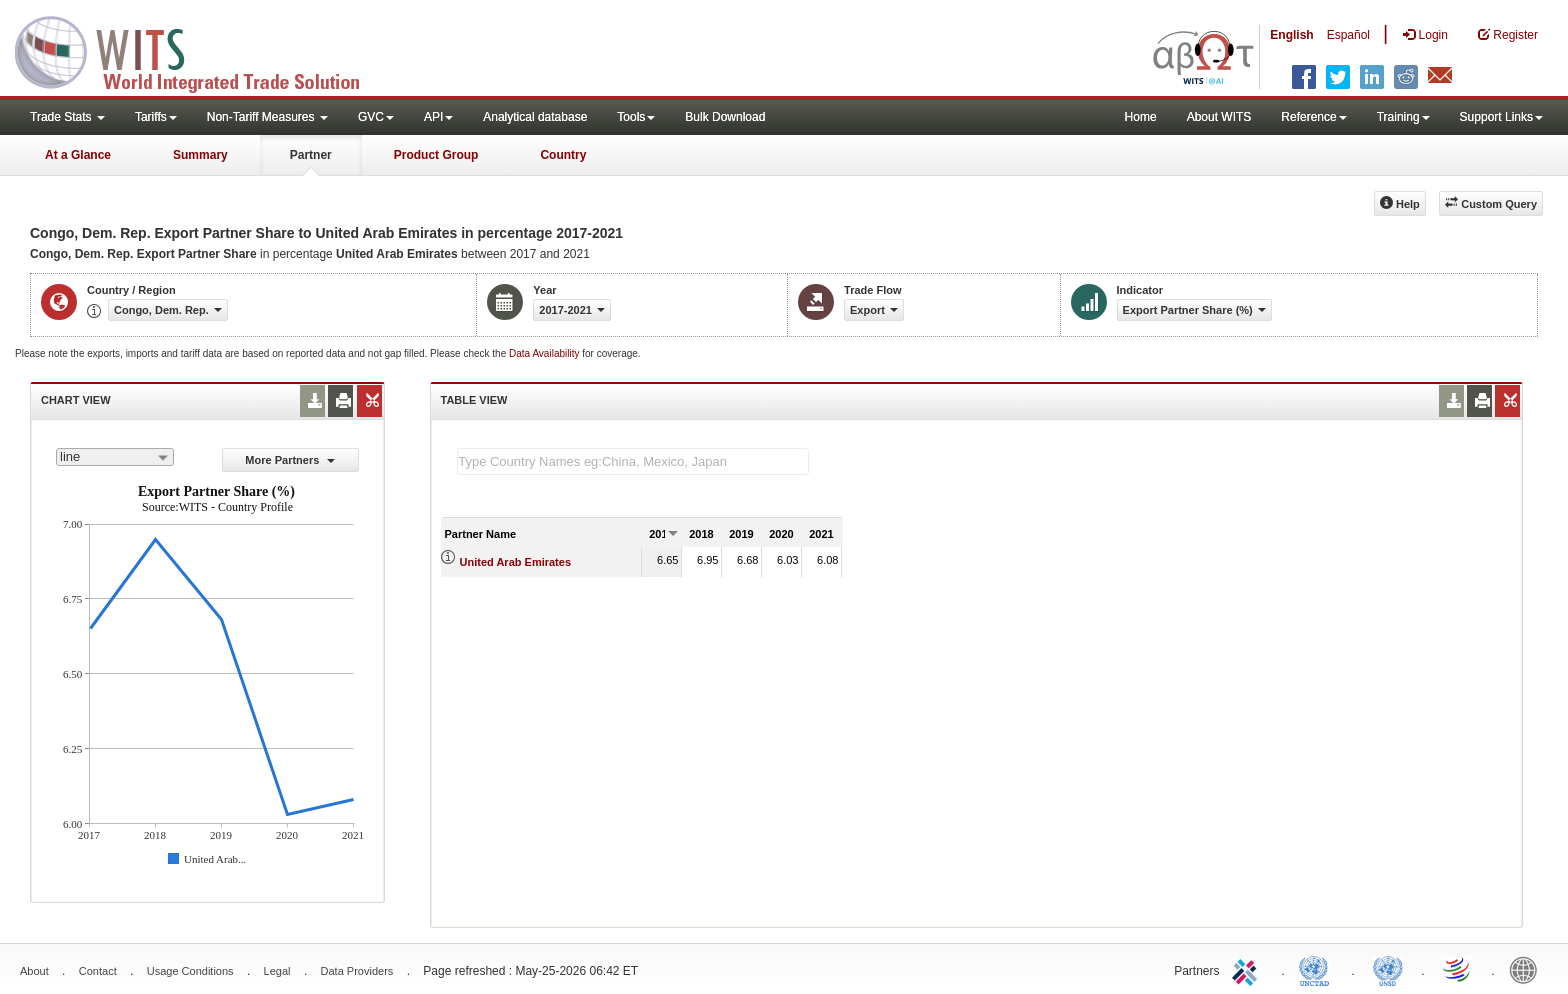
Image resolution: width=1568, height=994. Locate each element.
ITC (1248, 969)
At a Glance (78, 155)
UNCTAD (1318, 969)
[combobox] (115, 457)
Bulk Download (725, 117)
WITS (200, 50)
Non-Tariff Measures (267, 117)
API (438, 117)
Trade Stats (67, 117)
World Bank (1528, 969)
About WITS (1219, 117)
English (1291, 35)
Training (1403, 117)
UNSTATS (1388, 969)
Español (1348, 35)
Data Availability (545, 353)
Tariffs (156, 117)
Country (563, 155)
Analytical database (535, 117)
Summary (200, 155)
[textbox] (633, 461)
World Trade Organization (1458, 969)
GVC (376, 117)
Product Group (436, 155)
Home (1141, 117)
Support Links (1501, 117)
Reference (1313, 117)
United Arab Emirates (515, 562)
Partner (311, 155)
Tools (636, 117)
